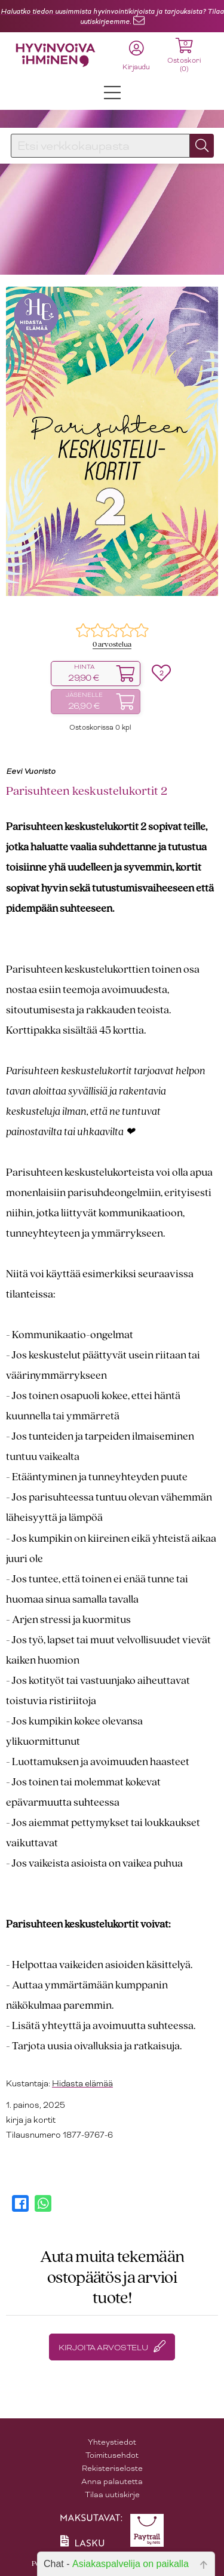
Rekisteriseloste (112, 2468)
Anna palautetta (112, 2481)
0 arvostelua (112, 644)
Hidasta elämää (82, 2083)
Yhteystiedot (112, 2442)
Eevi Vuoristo (31, 771)
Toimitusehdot (112, 2455)
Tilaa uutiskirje (112, 2494)
